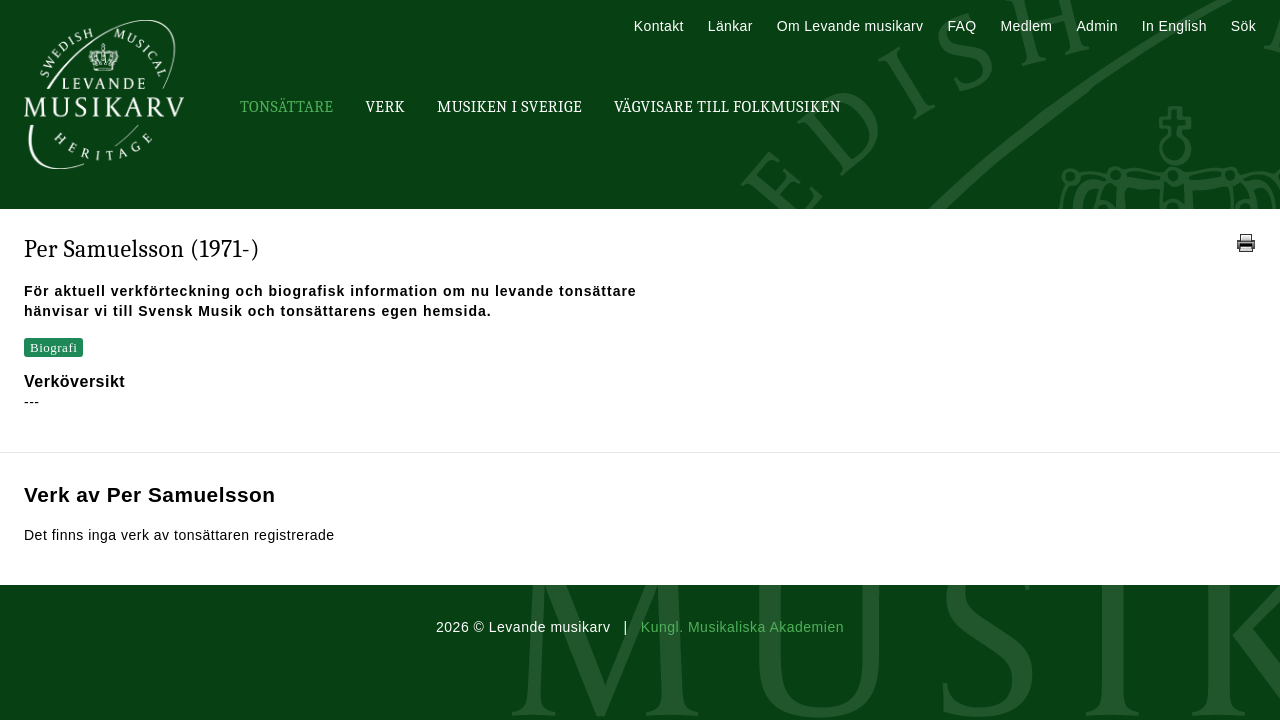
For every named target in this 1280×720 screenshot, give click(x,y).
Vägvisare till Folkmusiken (727, 107)
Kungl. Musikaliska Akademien (742, 627)
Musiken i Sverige (509, 107)
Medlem (1026, 26)
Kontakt (659, 26)
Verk (385, 107)
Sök (1243, 26)
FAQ (961, 26)
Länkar (730, 26)
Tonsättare (286, 107)
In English (1174, 26)
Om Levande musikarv (850, 26)
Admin (1096, 26)
